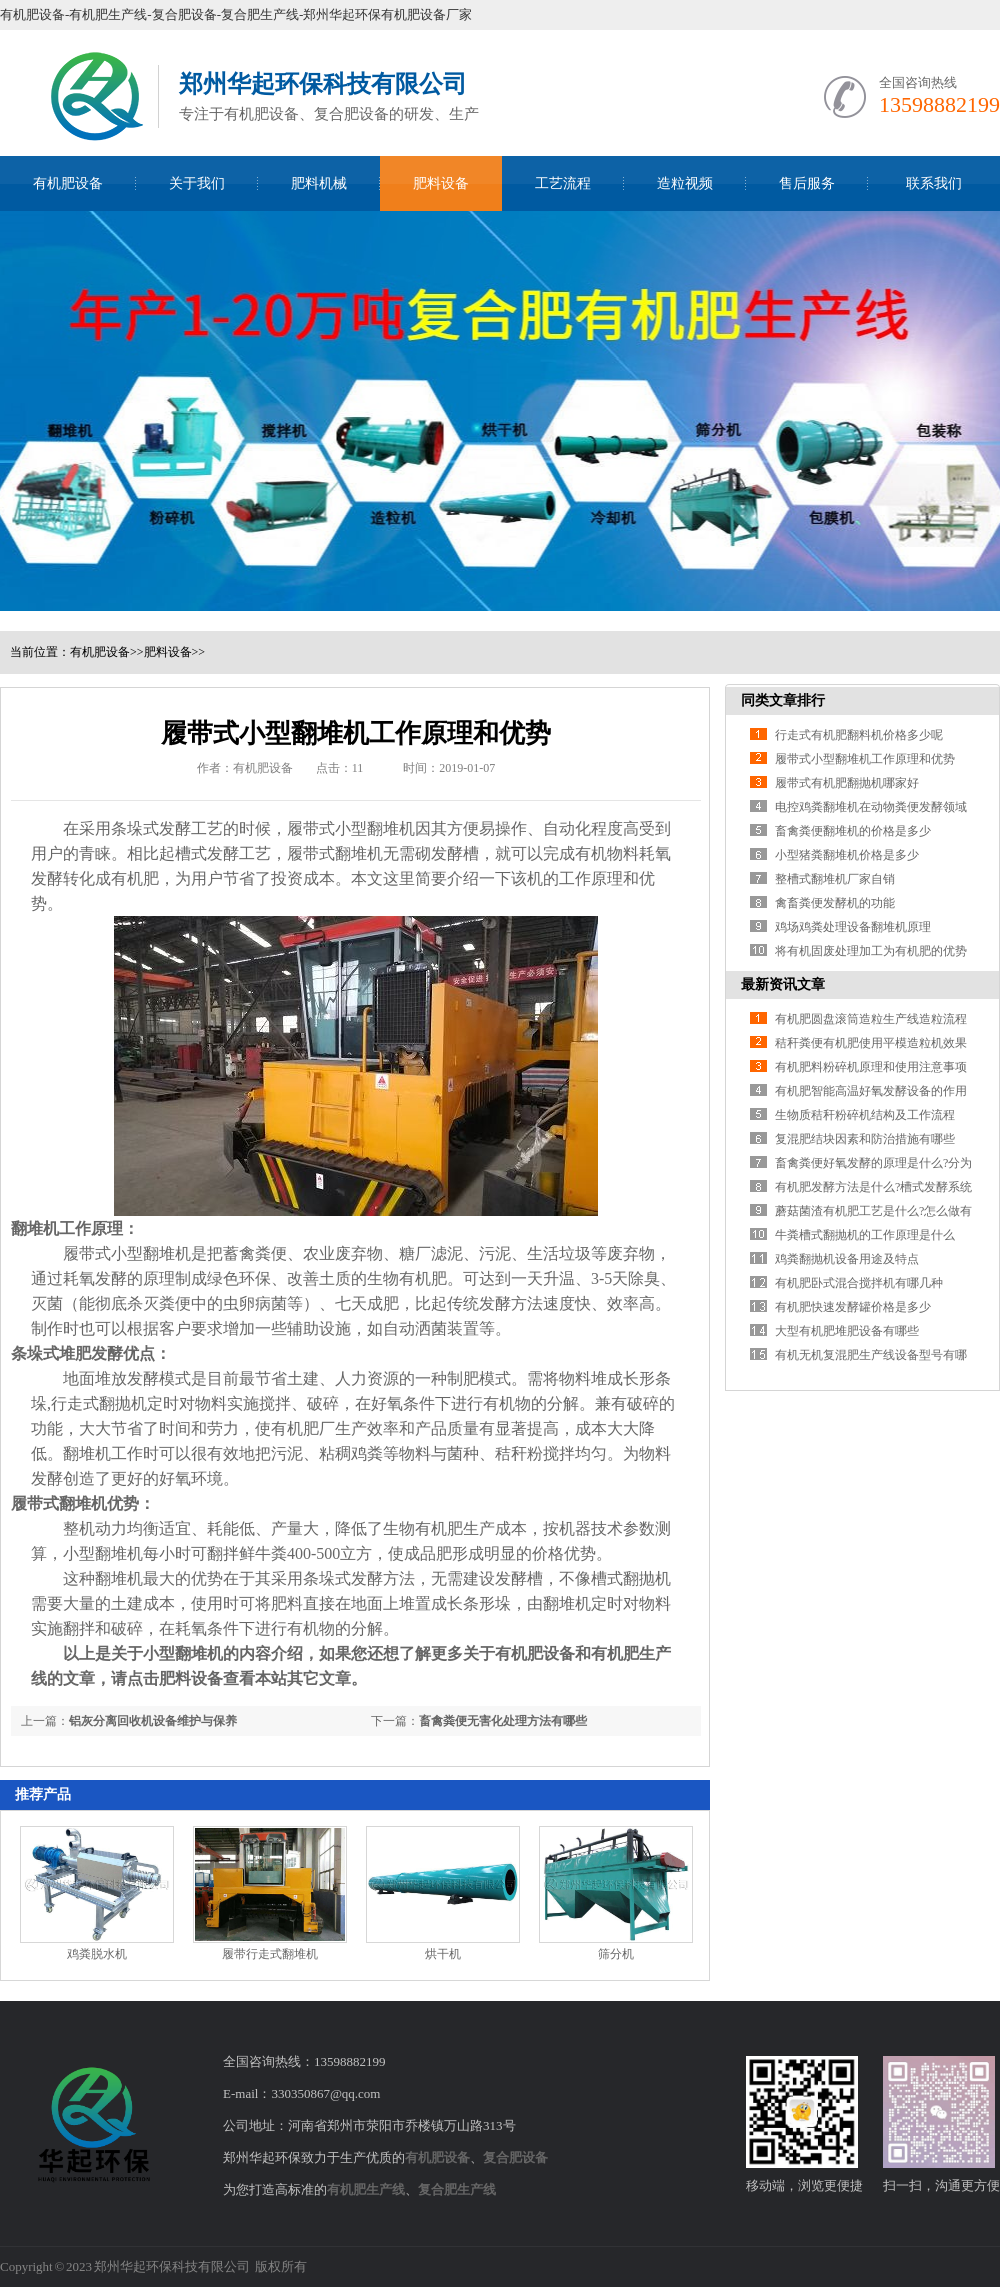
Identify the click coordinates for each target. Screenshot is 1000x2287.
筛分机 (616, 1954)
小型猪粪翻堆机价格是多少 (847, 855)
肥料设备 (441, 183)
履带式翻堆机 (335, 853)
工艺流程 (563, 183)
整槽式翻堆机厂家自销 (835, 879)
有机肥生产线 (366, 2189)
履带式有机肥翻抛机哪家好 (847, 783)
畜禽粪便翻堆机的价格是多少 (853, 831)
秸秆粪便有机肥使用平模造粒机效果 (871, 1043)
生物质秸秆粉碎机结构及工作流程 (865, 1115)
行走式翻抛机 (99, 1403)
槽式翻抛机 (631, 1578)
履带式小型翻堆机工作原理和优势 (865, 759)
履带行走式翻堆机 (270, 1954)
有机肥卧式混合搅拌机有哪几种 (859, 1283)
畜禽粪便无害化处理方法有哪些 (503, 1721)
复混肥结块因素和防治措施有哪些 (865, 1139)
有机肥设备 (68, 183)
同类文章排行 (783, 700)
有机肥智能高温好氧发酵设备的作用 (871, 1091)
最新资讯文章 (783, 984)
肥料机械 (319, 183)
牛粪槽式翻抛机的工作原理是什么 (865, 1235)
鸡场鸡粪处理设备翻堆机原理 (853, 927)
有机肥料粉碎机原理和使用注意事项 (871, 1067)
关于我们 (197, 183)
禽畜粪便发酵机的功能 (835, 903)
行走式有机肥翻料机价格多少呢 (859, 735)
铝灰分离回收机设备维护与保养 (153, 1721)
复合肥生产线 (457, 2189)
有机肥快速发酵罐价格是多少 (853, 1307)
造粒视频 (685, 183)
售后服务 (807, 183)
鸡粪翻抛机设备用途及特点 (847, 1259)
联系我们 (934, 183)
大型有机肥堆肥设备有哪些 (847, 1331)
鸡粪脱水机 (97, 1954)
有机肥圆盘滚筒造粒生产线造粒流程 (871, 1019)
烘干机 (443, 1954)
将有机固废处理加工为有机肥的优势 (871, 951)
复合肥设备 (515, 2157)
